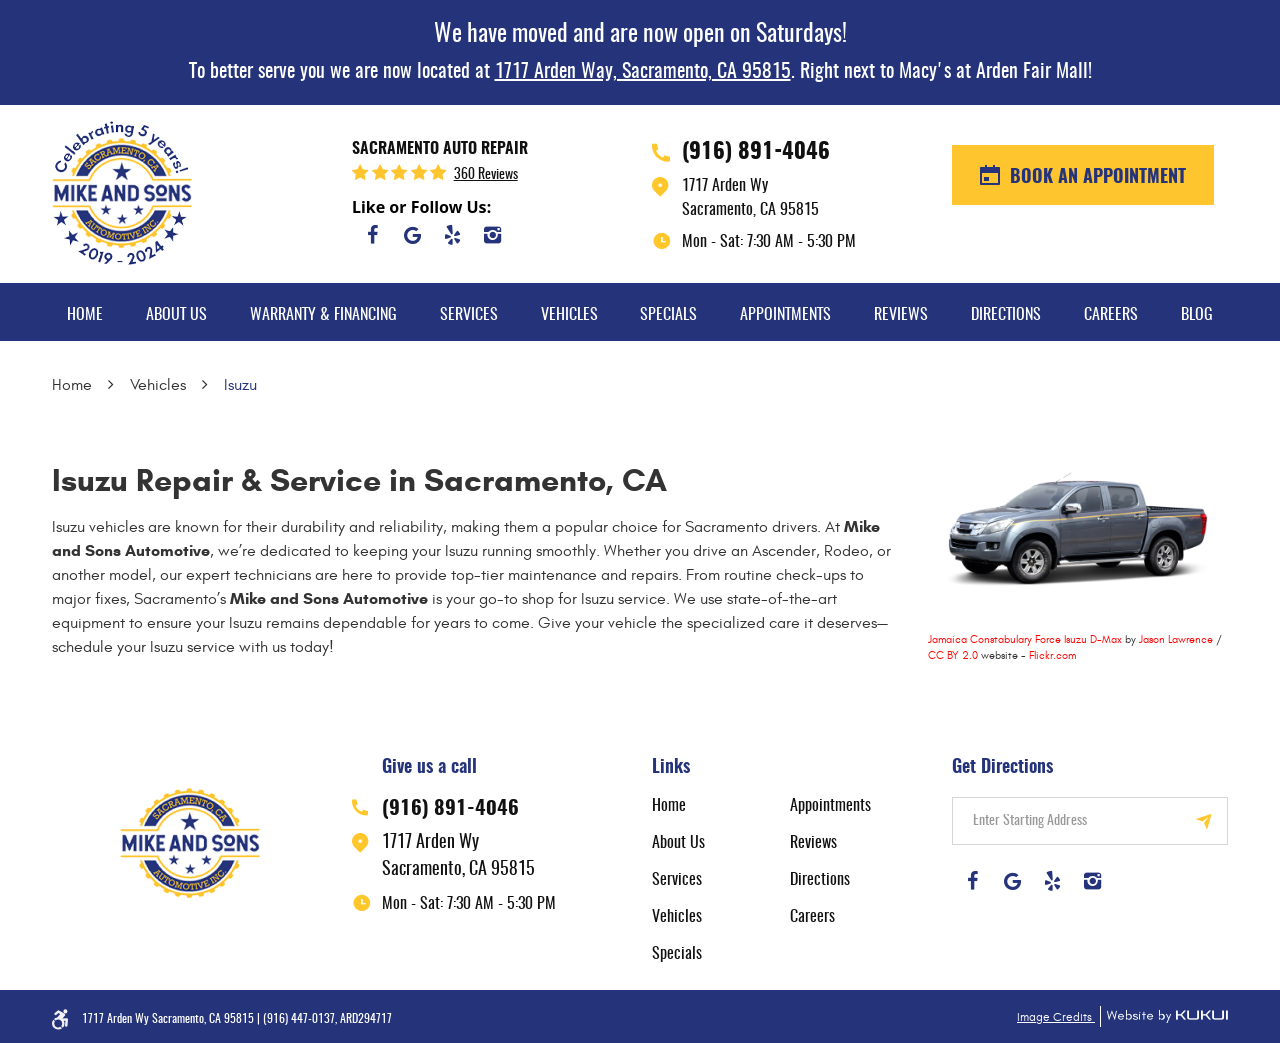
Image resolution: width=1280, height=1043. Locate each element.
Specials (668, 315)
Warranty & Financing (323, 315)
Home (85, 315)
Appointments (785, 315)
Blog (1197, 315)
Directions (1006, 315)
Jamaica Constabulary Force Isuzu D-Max (1025, 639)
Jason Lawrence (1176, 639)
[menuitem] (85, 312)
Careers (1111, 315)
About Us (176, 315)
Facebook (372, 235)
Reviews (901, 315)
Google (412, 235)
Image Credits (1056, 1017)
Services (469, 315)
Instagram (492, 235)
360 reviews (486, 175)
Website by (1164, 1016)
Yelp (452, 235)
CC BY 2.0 (953, 655)
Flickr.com (1052, 655)
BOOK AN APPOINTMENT (1095, 178)
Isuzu (240, 385)
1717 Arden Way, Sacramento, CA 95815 (643, 72)
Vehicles (569, 315)
